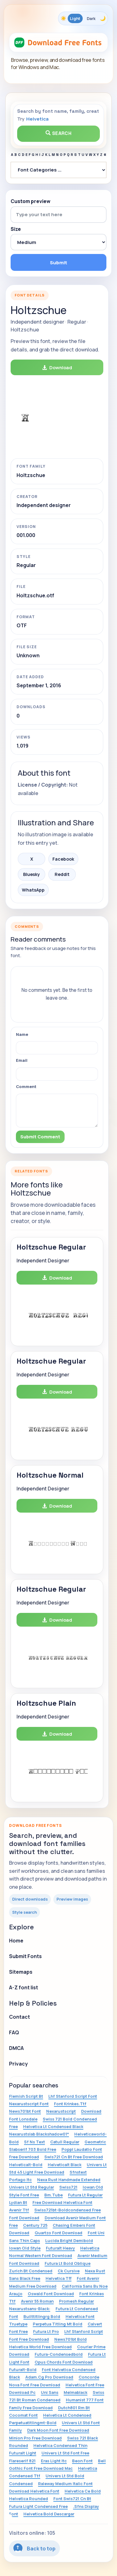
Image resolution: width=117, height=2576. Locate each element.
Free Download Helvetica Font (62, 2202)
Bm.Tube (53, 2195)
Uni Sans (49, 2392)
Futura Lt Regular (85, 2195)
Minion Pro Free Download (35, 2438)
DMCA (16, 2048)
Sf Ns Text (34, 2142)
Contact (19, 2016)
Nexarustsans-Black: (29, 2308)
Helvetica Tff (58, 2278)
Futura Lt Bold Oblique (67, 2263)
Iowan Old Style (25, 2248)
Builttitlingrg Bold (41, 2316)
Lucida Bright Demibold (69, 2240)
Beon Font (82, 2461)
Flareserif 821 (22, 2461)
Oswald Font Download (51, 2293)
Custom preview (31, 201)
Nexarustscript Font (29, 2103)
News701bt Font (25, 2111)
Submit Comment (40, 1137)
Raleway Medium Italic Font (65, 2483)
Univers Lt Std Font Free (65, 2453)
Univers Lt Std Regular (31, 2187)
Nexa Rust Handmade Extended (68, 2179)
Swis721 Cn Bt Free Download (73, 2157)
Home (16, 1940)
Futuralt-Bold (23, 2369)
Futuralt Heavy (60, 2248)
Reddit (62, 874)
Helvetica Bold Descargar (48, 2514)
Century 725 (35, 2225)
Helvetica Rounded (28, 2498)
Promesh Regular (76, 2301)
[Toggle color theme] (83, 18)
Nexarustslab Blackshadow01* (39, 2134)
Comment (26, 1086)
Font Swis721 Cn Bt (72, 2498)
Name (22, 1034)
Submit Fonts (25, 1956)
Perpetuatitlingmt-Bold (32, 2422)
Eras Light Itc (54, 2461)
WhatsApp (33, 890)
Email (21, 1060)
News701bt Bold (70, 2339)
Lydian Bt (18, 2202)
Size (16, 229)
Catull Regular (64, 2142)
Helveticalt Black (64, 2164)
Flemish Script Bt (26, 2096)
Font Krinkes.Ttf (70, 2103)
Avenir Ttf (19, 2210)
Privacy (18, 2063)
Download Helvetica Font (34, 2491)
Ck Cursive (69, 2271)
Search (59, 133)
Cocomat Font (23, 2415)
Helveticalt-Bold (25, 2164)
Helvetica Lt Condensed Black (53, 2126)
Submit (58, 262)
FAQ (14, 2032)
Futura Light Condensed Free (38, 2506)
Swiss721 (68, 2187)
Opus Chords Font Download (64, 2362)
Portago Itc (20, 2179)
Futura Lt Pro (46, 2331)
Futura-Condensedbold (59, 2354)
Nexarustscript (61, 2111)
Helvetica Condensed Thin (60, 2445)
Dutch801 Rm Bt (74, 2407)
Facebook (63, 859)
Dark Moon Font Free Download (58, 2430)
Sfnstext (78, 2172)
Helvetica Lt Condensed (67, 2415)
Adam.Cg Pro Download (49, 2377)
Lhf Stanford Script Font (72, 2096)
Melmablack (75, 2392)
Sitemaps (20, 1971)
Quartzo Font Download (58, 2232)
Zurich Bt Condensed (30, 2271)
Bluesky (31, 874)
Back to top (34, 2548)
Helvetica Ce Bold (83, 2491)
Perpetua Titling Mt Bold (57, 2324)
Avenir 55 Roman (37, 2301)
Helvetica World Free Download (40, 2347)
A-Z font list (23, 1987)
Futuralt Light (22, 2453)
